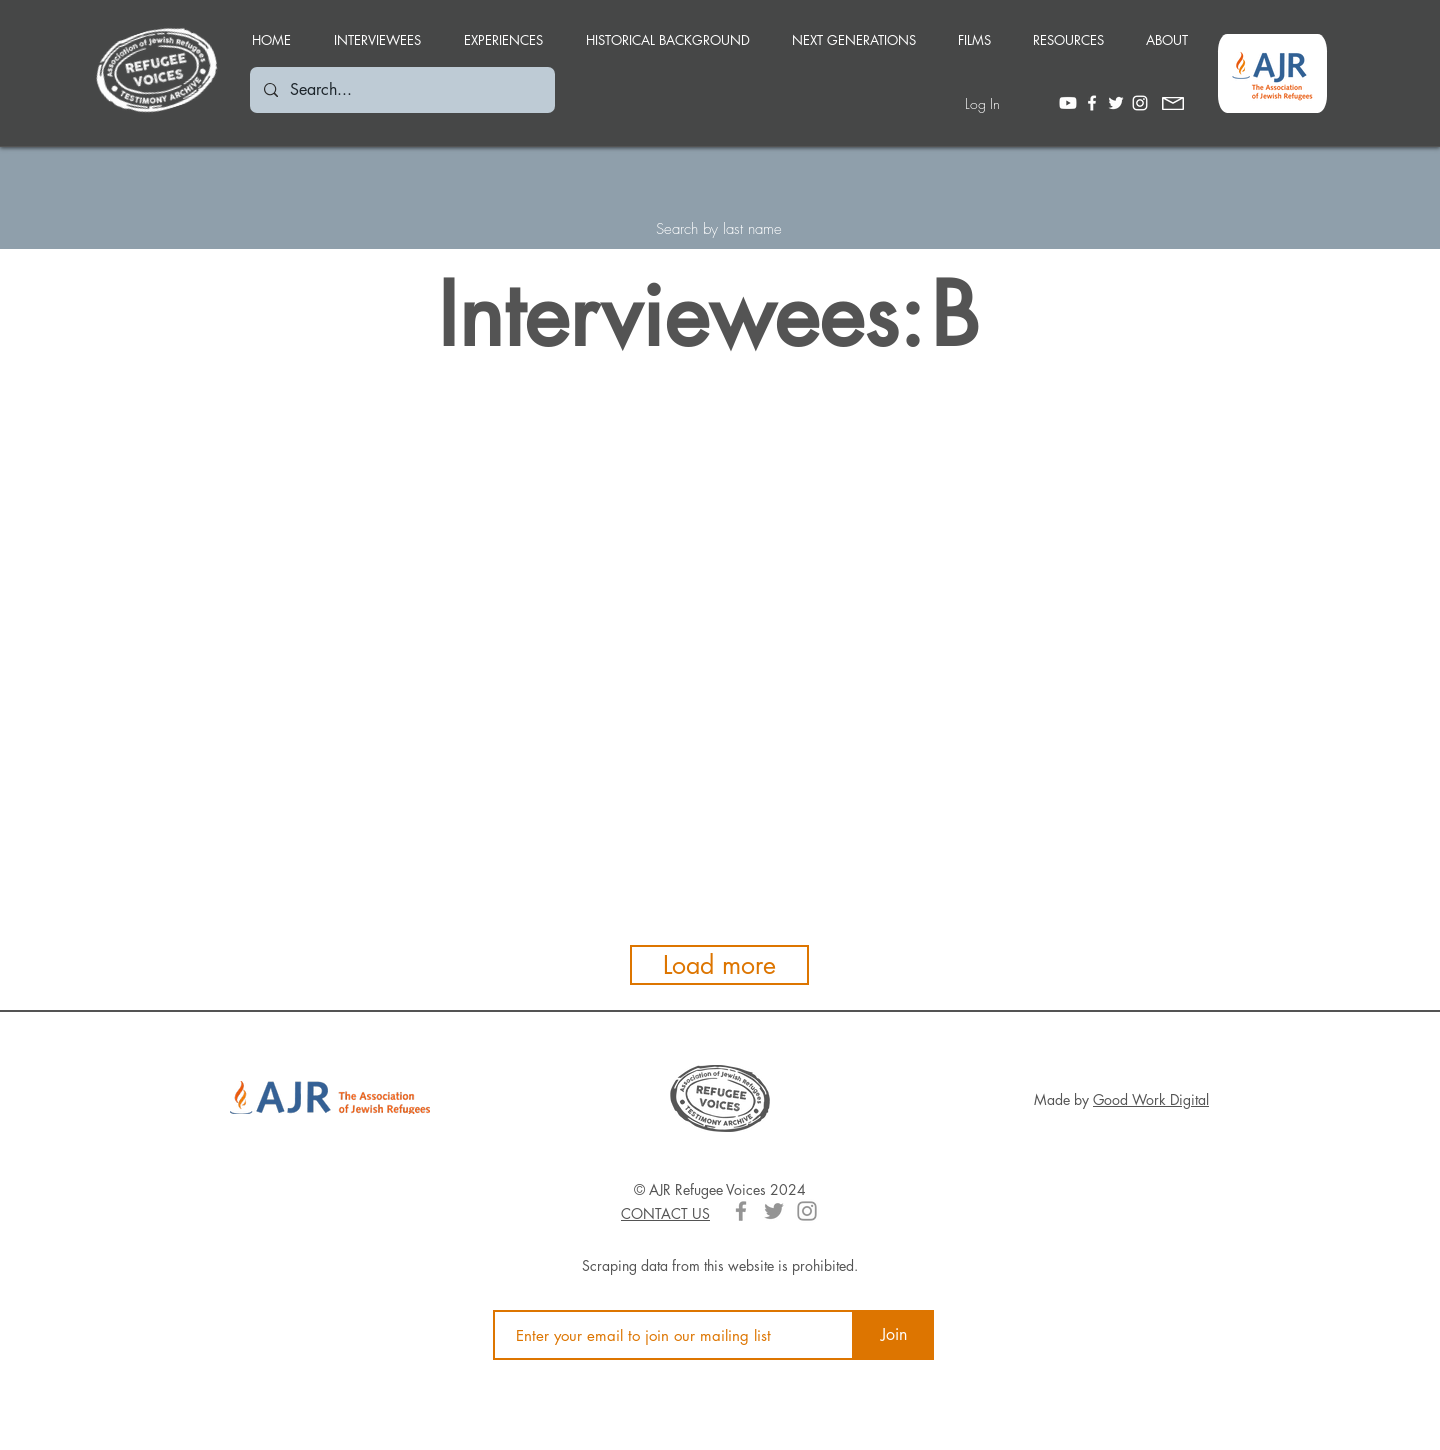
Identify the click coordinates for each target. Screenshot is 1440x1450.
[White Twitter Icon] (1116, 103)
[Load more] (719, 965)
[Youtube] (1068, 103)
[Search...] (401, 90)
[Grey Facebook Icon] (741, 1211)
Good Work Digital (1151, 1099)
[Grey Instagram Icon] (807, 1211)
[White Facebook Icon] (1092, 103)
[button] (503, 31)
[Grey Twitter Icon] (774, 1211)
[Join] (894, 1335)
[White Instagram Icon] (1140, 103)
